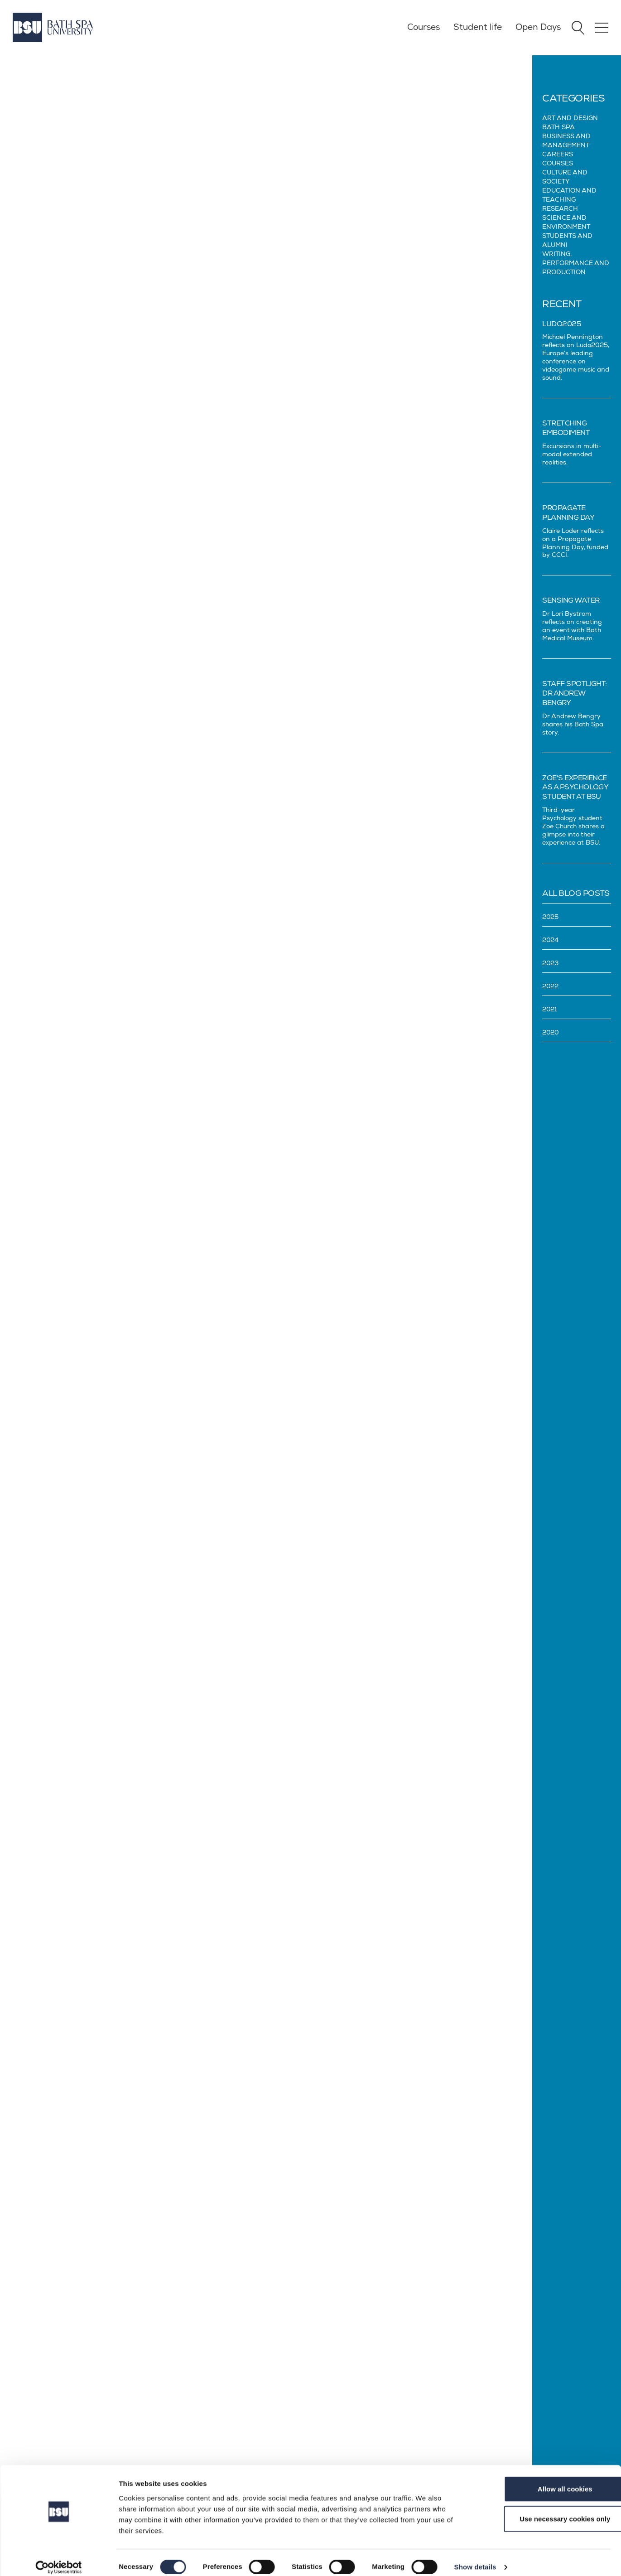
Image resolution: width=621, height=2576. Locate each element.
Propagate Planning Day (568, 512)
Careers (557, 154)
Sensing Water (570, 600)
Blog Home (26, 60)
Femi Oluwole (317, 348)
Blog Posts (65, 60)
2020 (550, 1032)
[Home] (53, 27)
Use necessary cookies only (545, 2509)
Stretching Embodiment (566, 428)
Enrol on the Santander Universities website (371, 2005)
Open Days (536, 27)
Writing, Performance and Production (575, 263)
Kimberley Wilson (324, 1580)
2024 (550, 940)
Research (560, 209)
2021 (549, 1009)
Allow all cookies (545, 2480)
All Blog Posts (576, 893)
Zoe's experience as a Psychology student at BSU (575, 787)
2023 (550, 963)
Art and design (570, 118)
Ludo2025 (561, 324)
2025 (550, 917)
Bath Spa (558, 127)
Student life (476, 27)
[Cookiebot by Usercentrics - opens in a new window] (58, 2558)
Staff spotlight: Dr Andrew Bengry (574, 693)
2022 (550, 986)
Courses (422, 27)
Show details (475, 2558)
